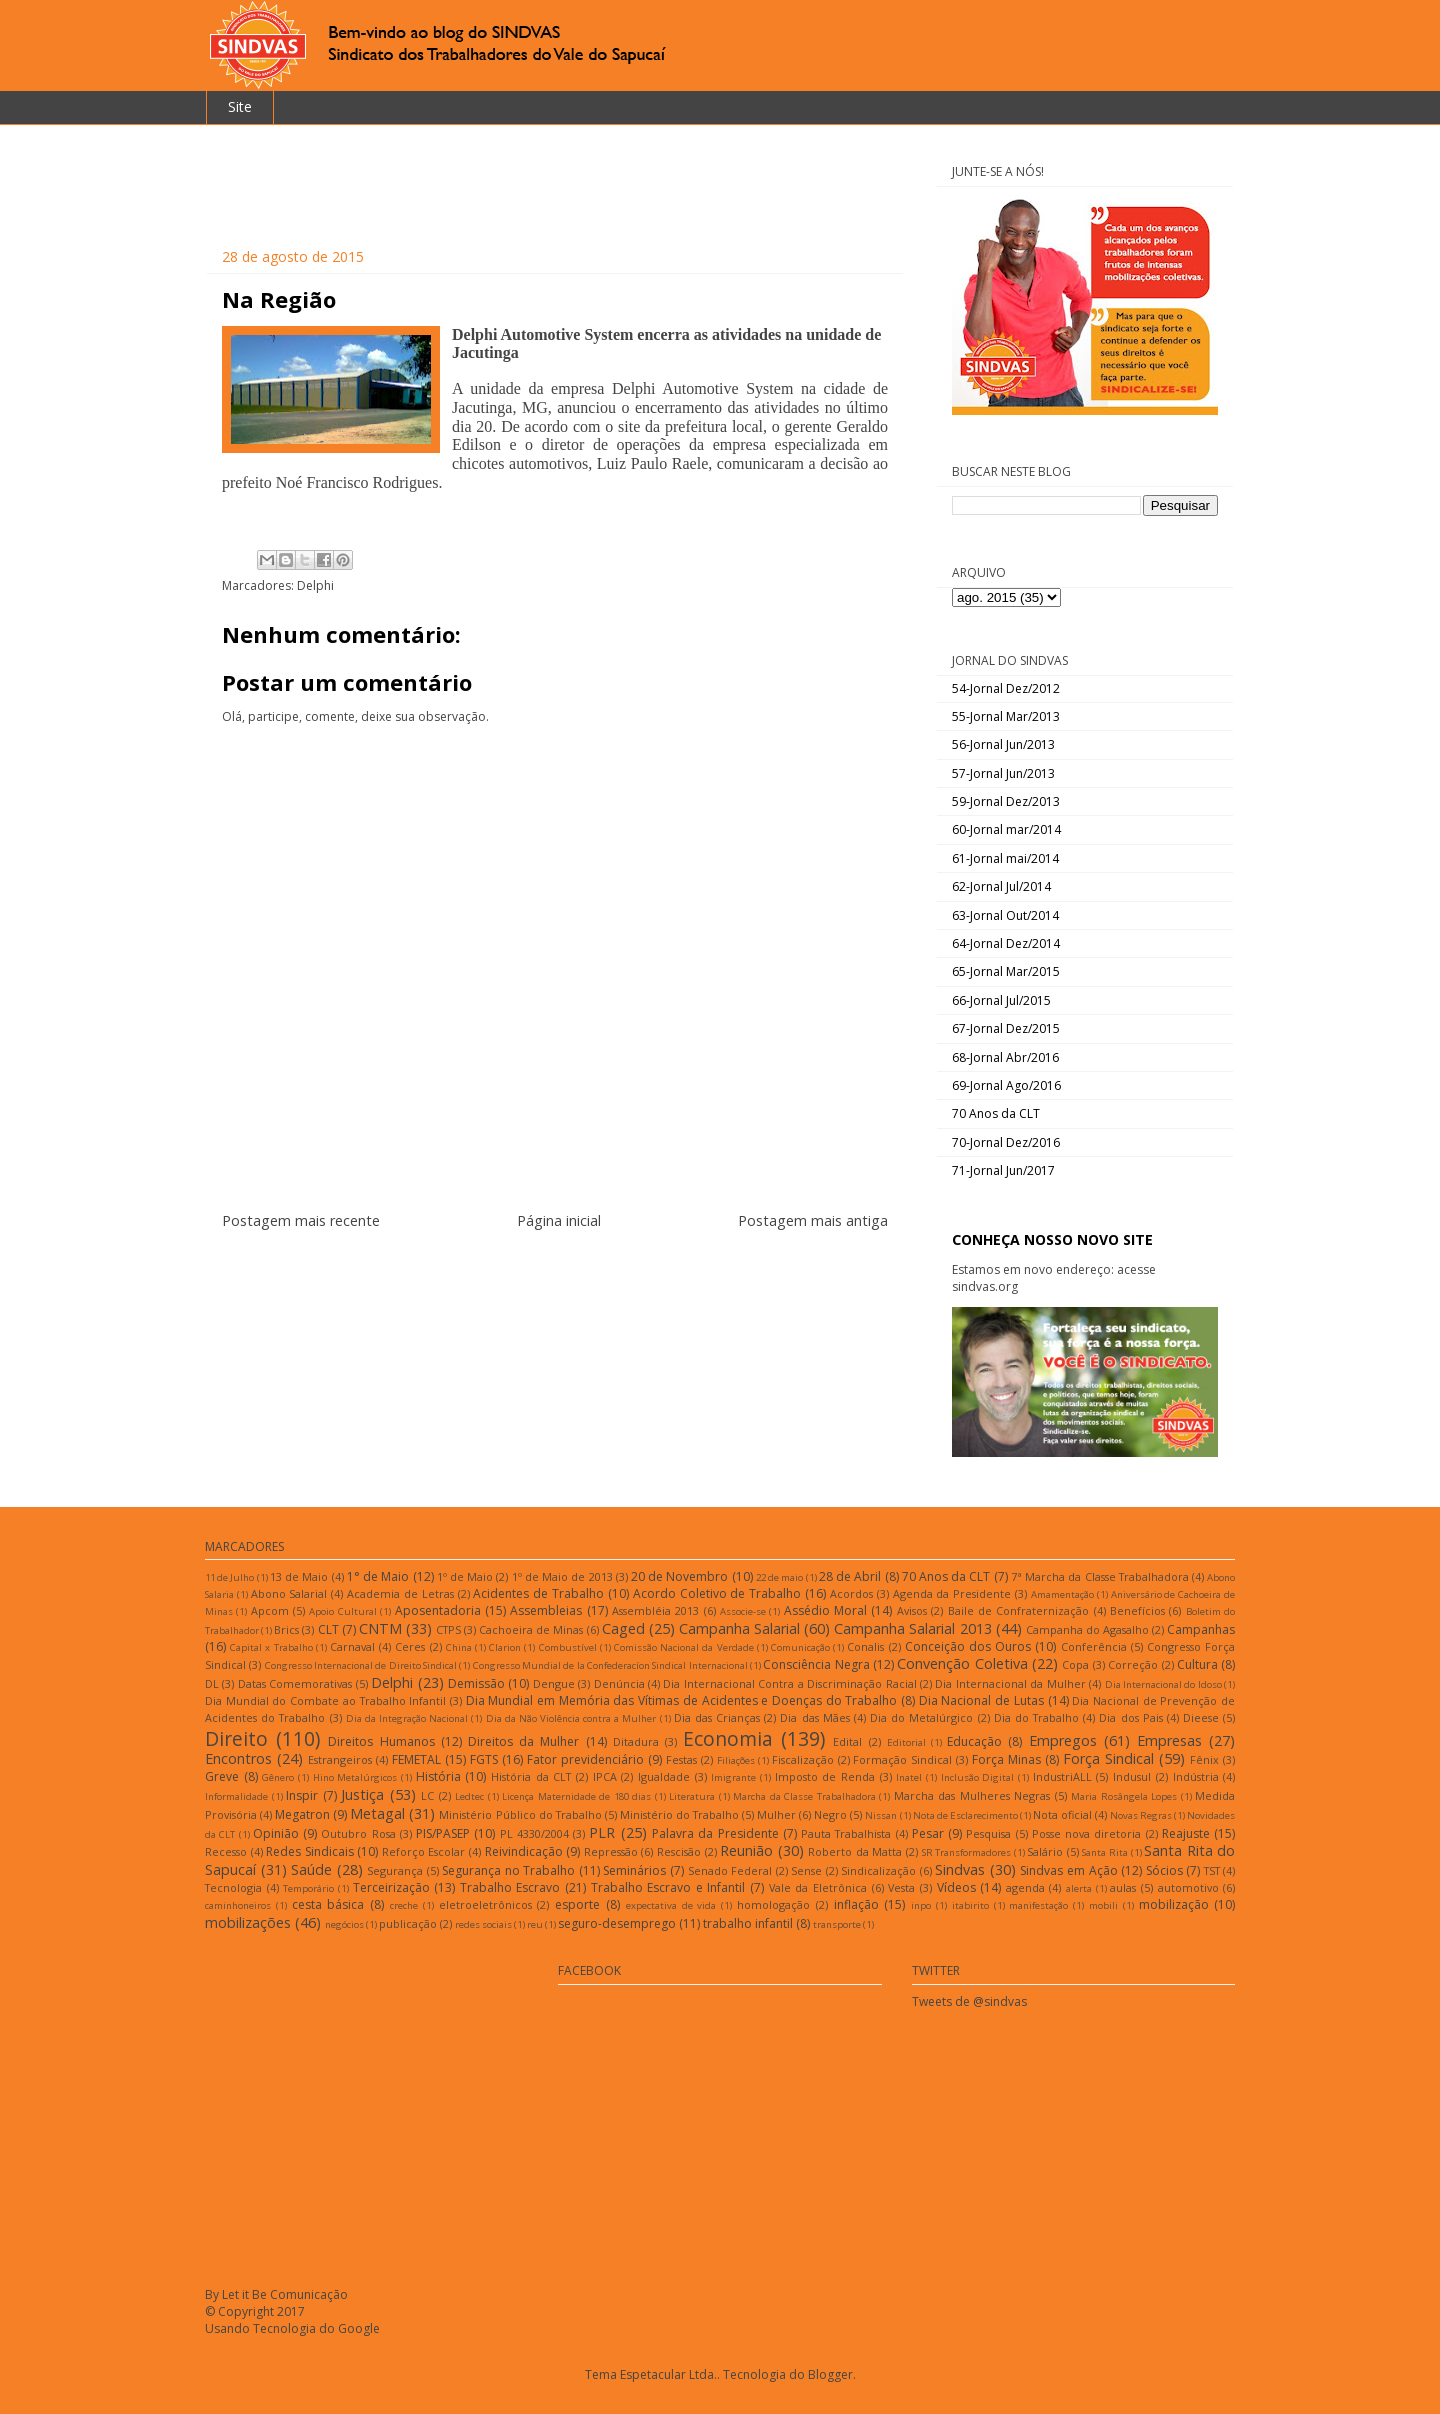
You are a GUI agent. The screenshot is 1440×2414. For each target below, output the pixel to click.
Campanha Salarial (739, 1628)
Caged (623, 1628)
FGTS (484, 1759)
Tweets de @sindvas (969, 2001)
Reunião (746, 1850)
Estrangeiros (340, 1759)
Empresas (1169, 1740)
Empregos (1063, 1740)
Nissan (881, 1815)
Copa (1075, 1664)
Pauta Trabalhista (846, 1833)
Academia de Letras (400, 1593)
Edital (847, 1741)
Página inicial (559, 1220)
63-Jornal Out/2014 (1005, 915)
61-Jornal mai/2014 (1005, 858)
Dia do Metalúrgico (921, 1717)
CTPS (448, 1629)
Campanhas (1201, 1629)
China (459, 1647)
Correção (1133, 1664)
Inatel (909, 1777)
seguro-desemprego (617, 1923)
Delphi (315, 585)
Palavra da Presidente (715, 1833)
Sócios (1164, 1870)
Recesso (226, 1851)
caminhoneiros (238, 1905)
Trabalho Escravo (510, 1887)
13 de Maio (299, 1576)
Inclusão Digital (978, 1777)
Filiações (736, 1760)
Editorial (906, 1742)
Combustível (568, 1647)
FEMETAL (416, 1759)
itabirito (970, 1905)
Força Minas (1006, 1759)
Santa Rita (1105, 1852)
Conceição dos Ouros (968, 1646)
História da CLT (531, 1776)
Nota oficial (1062, 1814)
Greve (222, 1776)
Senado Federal (730, 1870)
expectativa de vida (671, 1905)
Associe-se (743, 1611)
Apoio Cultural (342, 1611)
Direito (236, 1738)
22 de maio (779, 1577)
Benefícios (1137, 1610)
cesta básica (328, 1904)
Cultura (1197, 1664)
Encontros (238, 1758)
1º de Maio (465, 1576)
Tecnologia (233, 1887)
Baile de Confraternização (1019, 1610)
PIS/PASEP (443, 1833)
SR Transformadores (967, 1852)
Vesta (901, 1887)
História (438, 1776)
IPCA (605, 1776)
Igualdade (664, 1776)
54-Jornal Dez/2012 (1006, 688)
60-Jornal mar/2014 (1006, 829)
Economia (728, 1738)
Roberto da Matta (855, 1851)
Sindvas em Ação (1068, 1870)
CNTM (380, 1628)
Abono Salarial (289, 1593)
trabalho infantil (748, 1923)
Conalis (865, 1646)
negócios (344, 1924)
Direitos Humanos (381, 1741)
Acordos (851, 1593)
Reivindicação (524, 1851)
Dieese (1201, 1717)
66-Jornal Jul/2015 (1001, 1000)
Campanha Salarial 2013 (912, 1628)
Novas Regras (1141, 1815)
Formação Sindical (902, 1759)
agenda (1025, 1887)
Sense (806, 1870)
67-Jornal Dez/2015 (1006, 1028)
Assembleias (546, 1610)
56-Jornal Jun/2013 (1003, 744)
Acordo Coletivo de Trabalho (717, 1593)
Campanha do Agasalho (1087, 1629)
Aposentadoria (438, 1610)
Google (359, 2328)
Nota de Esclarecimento (965, 1815)
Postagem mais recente (301, 1220)
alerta (1079, 1888)
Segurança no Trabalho (508, 1870)
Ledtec (469, 1796)
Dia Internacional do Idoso (1163, 1684)
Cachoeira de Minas (531, 1629)
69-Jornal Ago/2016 (1006, 1085)
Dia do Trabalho (1036, 1717)
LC (427, 1795)
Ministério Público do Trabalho (520, 1814)
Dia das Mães (814, 1717)
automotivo (1188, 1887)
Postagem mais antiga (813, 1220)
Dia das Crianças (717, 1717)
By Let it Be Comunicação (276, 2294)
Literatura (692, 1796)
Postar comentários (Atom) (579, 1281)
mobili (1103, 1905)
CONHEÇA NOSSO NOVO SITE (1052, 1239)
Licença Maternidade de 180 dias (576, 1796)
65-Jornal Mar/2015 (1006, 971)
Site (240, 106)
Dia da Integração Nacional (407, 1718)
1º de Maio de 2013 (562, 1576)
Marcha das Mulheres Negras (972, 1795)
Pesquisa (988, 1833)
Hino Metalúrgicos (355, 1777)
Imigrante (733, 1777)
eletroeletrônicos (485, 1904)
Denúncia (619, 1683)
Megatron (302, 1814)
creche (404, 1905)
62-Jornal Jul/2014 (1001, 886)
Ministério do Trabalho (679, 1814)
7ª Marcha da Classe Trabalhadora (1100, 1576)
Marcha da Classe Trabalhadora (804, 1796)
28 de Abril (850, 1576)
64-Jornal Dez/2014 (1006, 943)
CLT (328, 1629)
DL (212, 1683)
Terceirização (391, 1887)
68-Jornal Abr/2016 (1005, 1057)
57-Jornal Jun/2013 (1003, 773)
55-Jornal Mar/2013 (1006, 716)
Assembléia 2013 (655, 1610)
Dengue (554, 1683)
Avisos (912, 1610)
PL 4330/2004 (534, 1833)
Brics (286, 1629)
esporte (577, 1904)
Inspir (302, 1795)
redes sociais (483, 1924)
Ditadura (636, 1741)
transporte (837, 1924)
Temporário (308, 1888)
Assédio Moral (825, 1610)
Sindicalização (878, 1870)
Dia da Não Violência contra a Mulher (571, 1718)
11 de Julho (229, 1577)
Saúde (311, 1869)
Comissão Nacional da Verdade (684, 1647)
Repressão (611, 1851)
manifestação (1038, 1905)
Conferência (1094, 1646)
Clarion (505, 1647)
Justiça (362, 1794)
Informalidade (236, 1796)
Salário (1045, 1851)
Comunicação (800, 1647)
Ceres (410, 1646)
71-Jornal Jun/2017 (1003, 1170)
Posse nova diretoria (1087, 1833)
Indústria (1196, 1776)
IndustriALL (1062, 1776)
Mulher (776, 1814)
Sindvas (960, 1869)
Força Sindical (1108, 1758)
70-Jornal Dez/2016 (1006, 1142)
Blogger (830, 2374)
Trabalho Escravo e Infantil (668, 1887)
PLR (602, 1832)
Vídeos (956, 1887)
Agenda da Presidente (952, 1593)
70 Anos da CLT (996, 1113)
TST (1212, 1870)
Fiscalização (803, 1759)
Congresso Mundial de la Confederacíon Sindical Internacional (610, 1665)
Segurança (395, 1870)
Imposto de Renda (825, 1776)
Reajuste (1186, 1833)
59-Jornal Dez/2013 (1006, 801)
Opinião (276, 1833)
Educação (974, 1741)
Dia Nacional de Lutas (981, 1700)
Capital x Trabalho (271, 1647)
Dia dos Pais (1130, 1717)
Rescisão (679, 1851)
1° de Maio (378, 1576)
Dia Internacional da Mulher (1010, 1683)
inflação (856, 1904)
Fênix (1204, 1759)
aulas (1123, 1887)
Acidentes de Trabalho (538, 1593)
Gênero (278, 1777)
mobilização (1174, 1904)
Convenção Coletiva (962, 1663)
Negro (830, 1814)
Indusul (1132, 1776)
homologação (773, 1904)
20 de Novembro (679, 1576)
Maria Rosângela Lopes (1124, 1796)
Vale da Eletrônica (818, 1887)
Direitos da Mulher (523, 1741)
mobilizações (248, 1922)
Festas (681, 1759)
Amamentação (1062, 1594)
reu (535, 1924)
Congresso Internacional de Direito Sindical (361, 1665)
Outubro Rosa (358, 1833)
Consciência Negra (816, 1664)
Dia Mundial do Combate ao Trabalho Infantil (325, 1700)
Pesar (928, 1833)
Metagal (377, 1813)
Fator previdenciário (585, 1759)
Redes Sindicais (310, 1851)
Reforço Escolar (424, 1851)
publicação (408, 1923)
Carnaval (352, 1646)
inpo (921, 1905)
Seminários (634, 1870)
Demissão (476, 1683)
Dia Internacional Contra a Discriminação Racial (789, 1683)
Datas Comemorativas (295, 1683)
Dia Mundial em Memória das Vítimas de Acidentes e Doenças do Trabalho (682, 1700)
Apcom (270, 1610)
